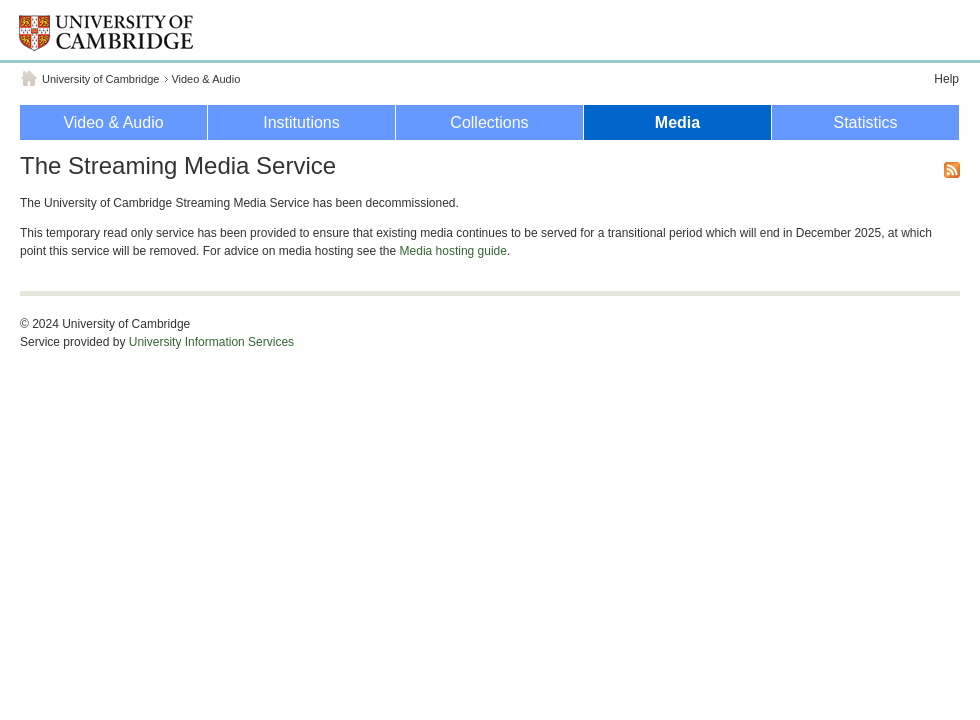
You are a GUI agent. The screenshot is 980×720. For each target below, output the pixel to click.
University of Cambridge (100, 79)
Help (946, 79)
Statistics (865, 122)
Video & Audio (205, 79)
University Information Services (211, 342)
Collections (489, 122)
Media (677, 122)
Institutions (301, 122)
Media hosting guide (453, 251)
